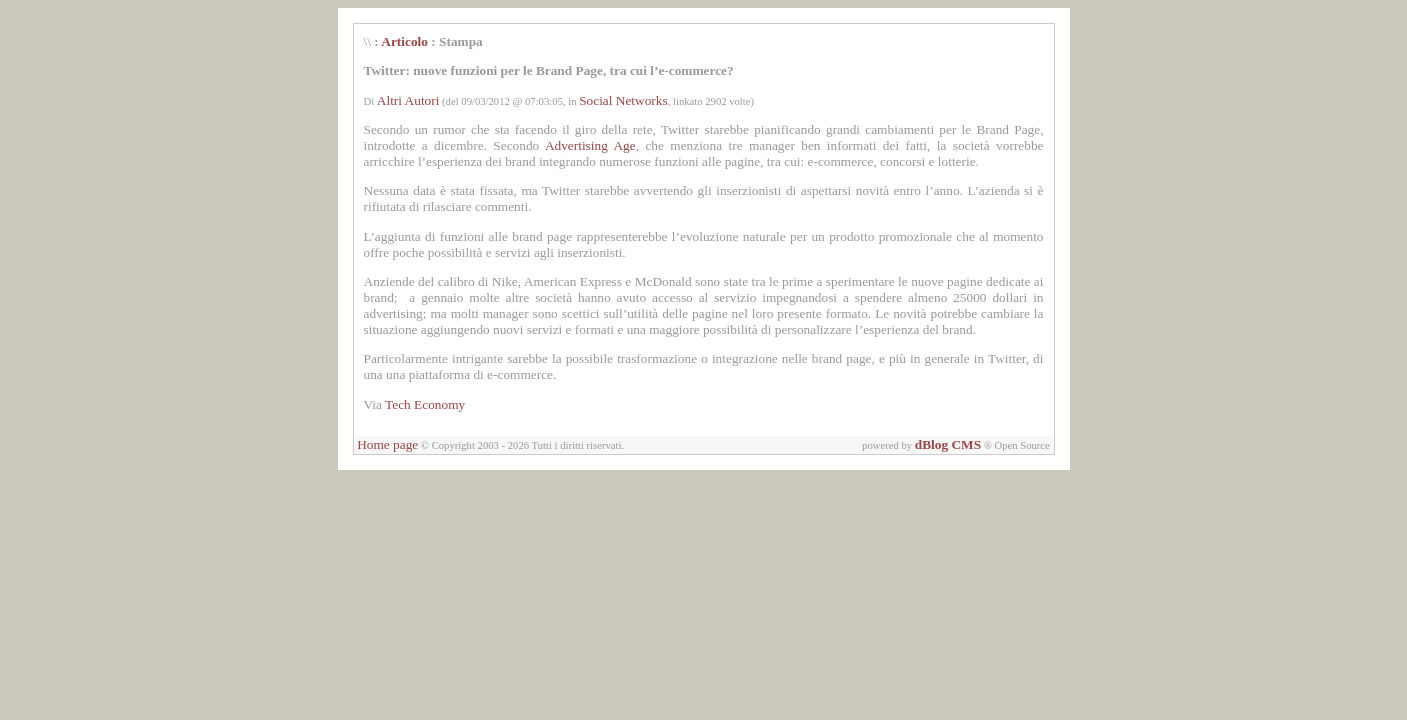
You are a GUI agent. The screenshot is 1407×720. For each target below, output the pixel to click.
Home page (387, 444)
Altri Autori (408, 100)
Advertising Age (590, 145)
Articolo (404, 41)
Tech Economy (425, 404)
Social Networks (623, 100)
